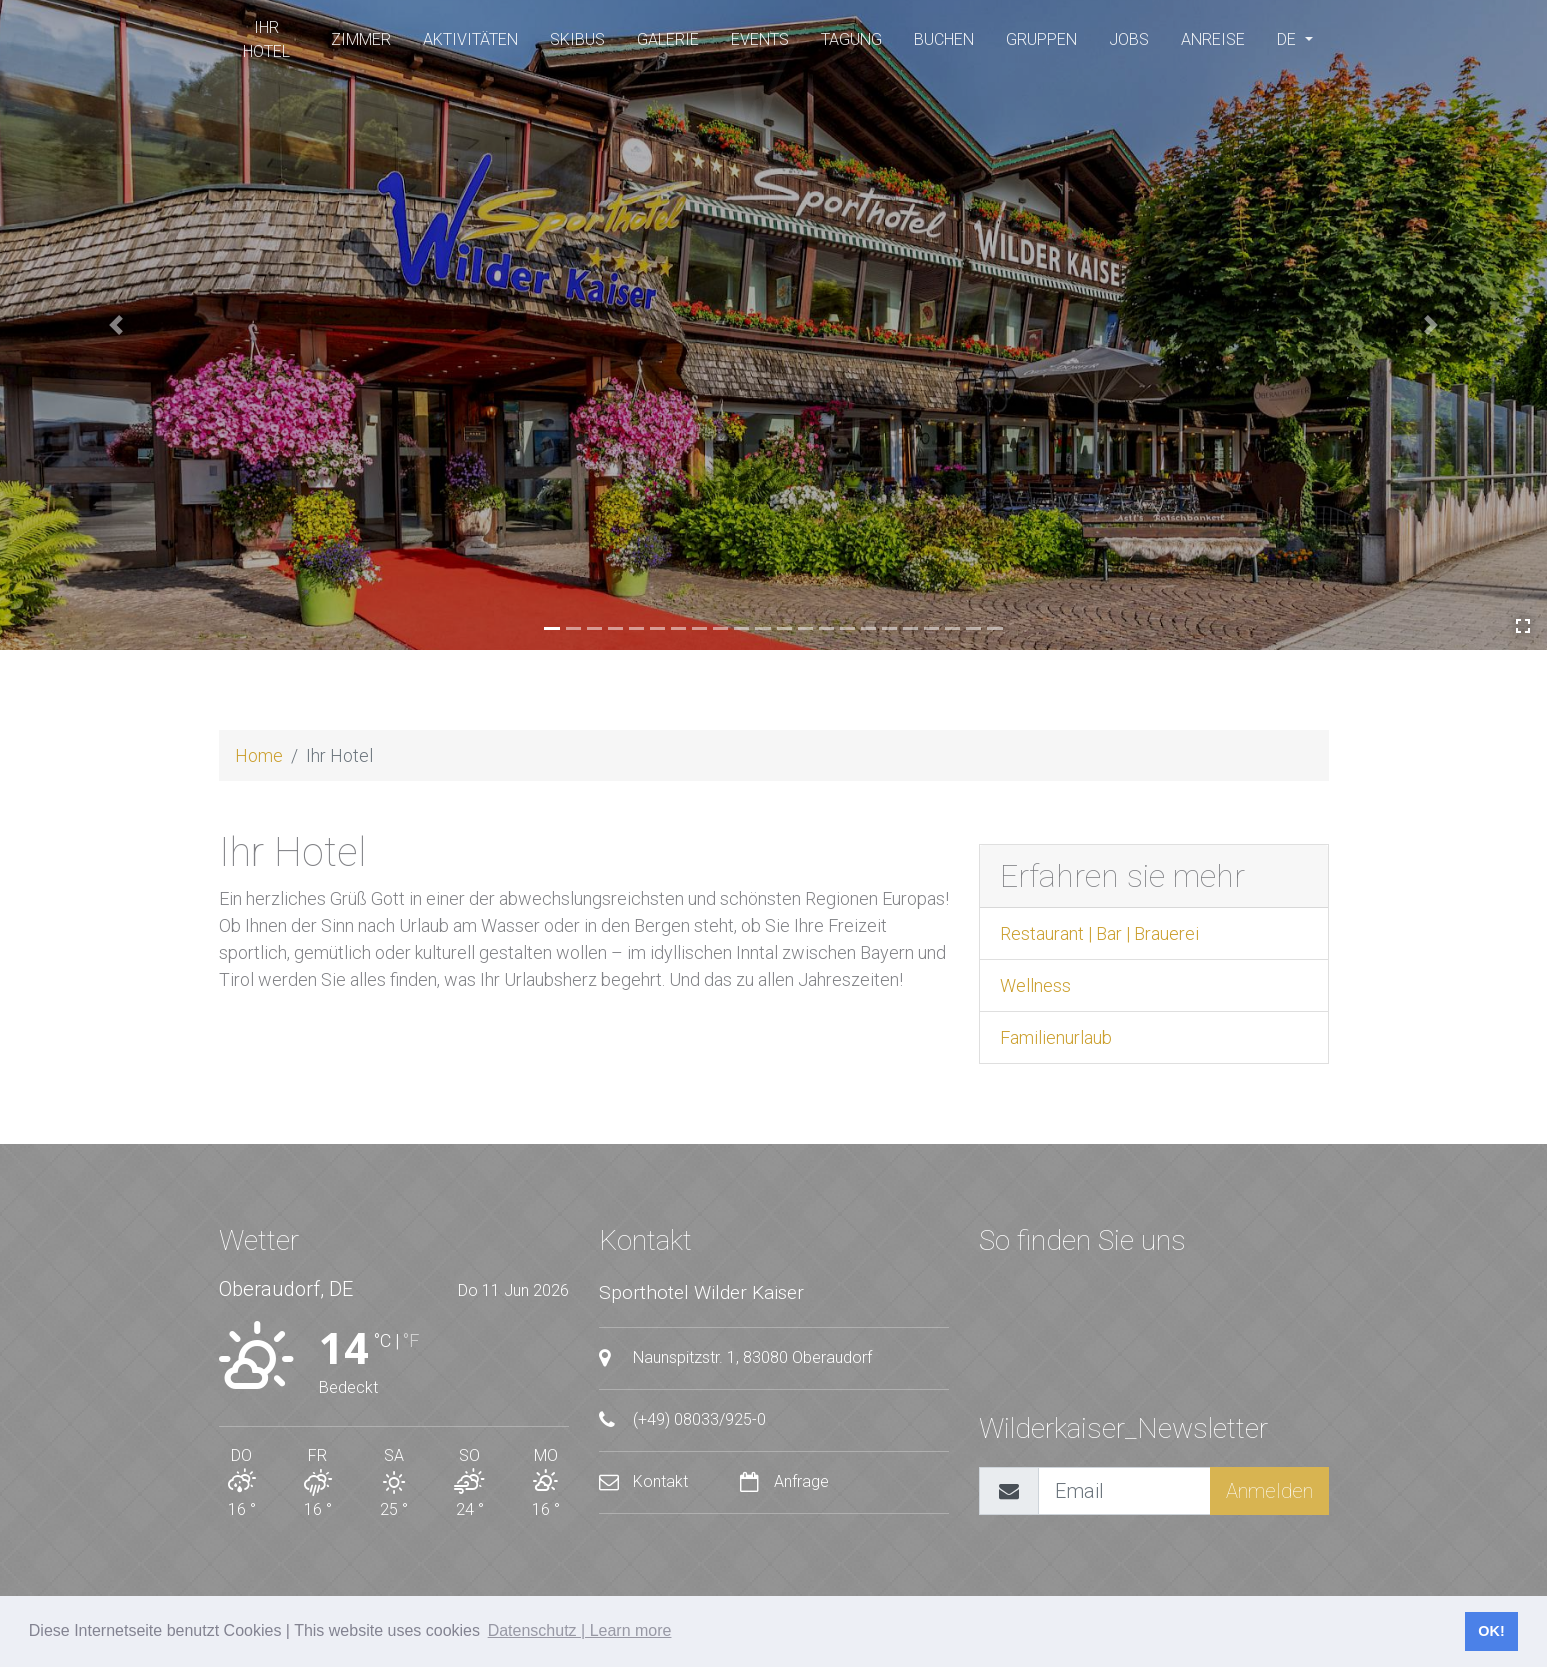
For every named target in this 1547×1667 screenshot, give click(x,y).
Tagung (851, 39)
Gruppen (1041, 39)
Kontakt (645, 1481)
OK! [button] (1491, 1631)
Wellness (1035, 985)
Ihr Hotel (266, 39)
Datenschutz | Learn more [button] (580, 1630)
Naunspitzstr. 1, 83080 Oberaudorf (735, 1358)
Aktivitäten (470, 39)
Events (760, 39)
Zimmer (361, 39)
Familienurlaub (1056, 1037)
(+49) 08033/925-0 (682, 1420)
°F (411, 1340)
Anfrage (784, 1481)
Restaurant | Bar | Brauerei (1099, 933)
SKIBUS (577, 39)
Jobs (1129, 39)
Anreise (1213, 39)
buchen (944, 39)
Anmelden (1269, 1491)
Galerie (668, 39)
